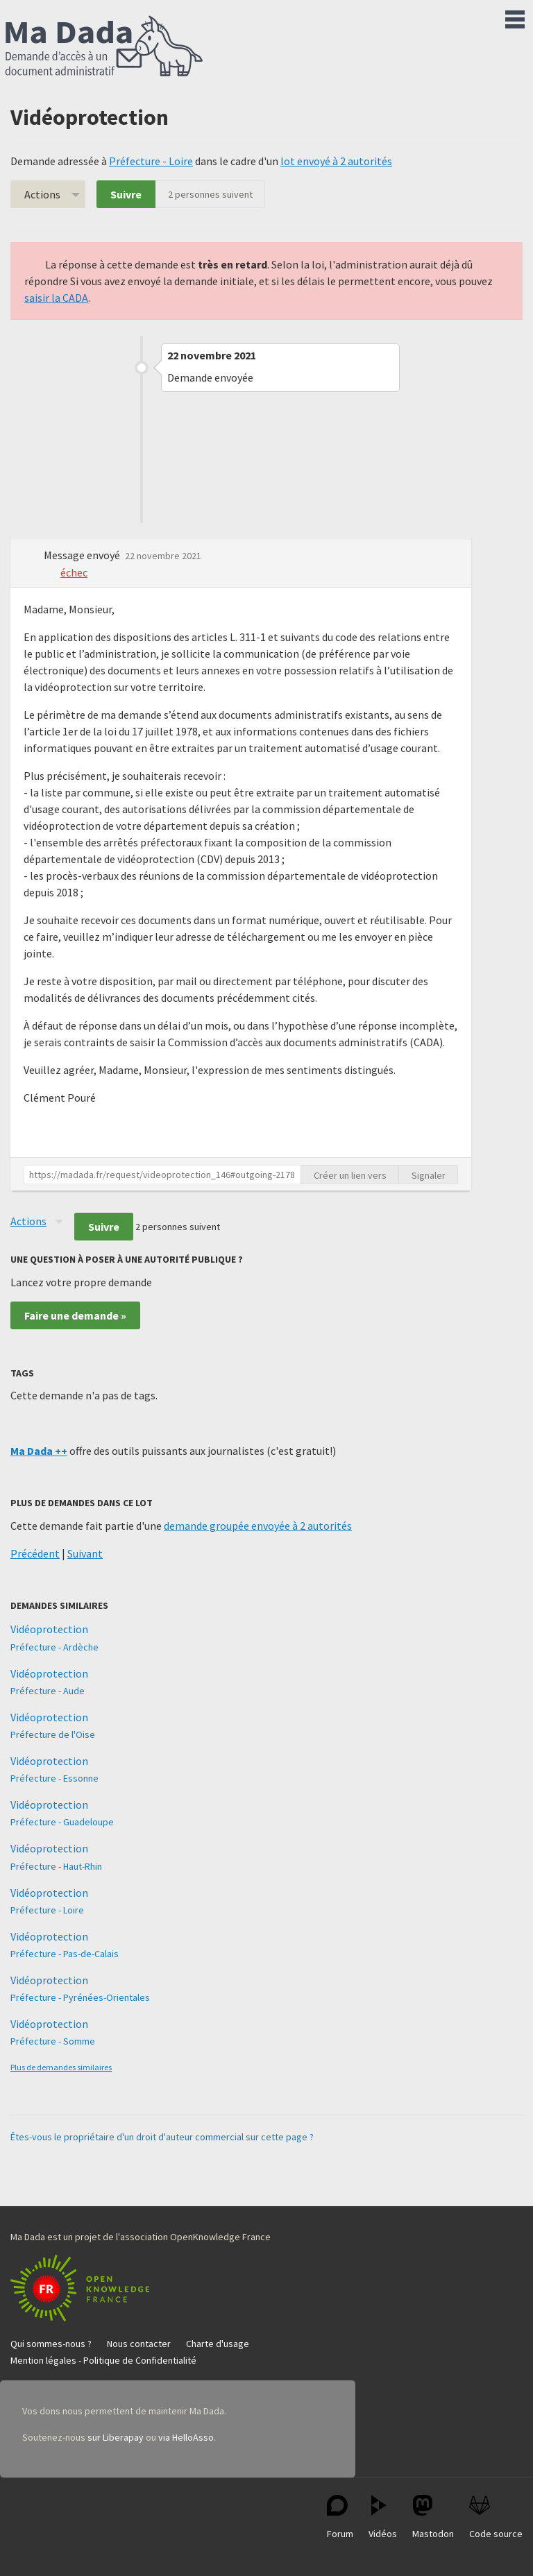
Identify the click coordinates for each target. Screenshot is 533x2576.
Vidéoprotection (49, 1629)
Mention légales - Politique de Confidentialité (103, 2360)
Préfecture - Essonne (54, 1778)
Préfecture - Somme (52, 2041)
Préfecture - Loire (151, 161)
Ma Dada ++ (38, 1451)
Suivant (85, 1553)
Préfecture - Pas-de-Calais (64, 1953)
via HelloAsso (186, 2437)
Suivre (126, 194)
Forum (340, 2517)
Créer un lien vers (350, 1175)
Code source (496, 2517)
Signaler (429, 1175)
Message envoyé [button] (83, 555)
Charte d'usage (217, 2343)
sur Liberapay (115, 2437)
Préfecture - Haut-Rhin (56, 1866)
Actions (42, 194)
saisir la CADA (56, 298)
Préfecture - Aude (47, 1690)
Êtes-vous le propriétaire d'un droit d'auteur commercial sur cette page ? (162, 2137)
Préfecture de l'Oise (52, 1734)
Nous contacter (139, 2343)
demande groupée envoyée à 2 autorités (258, 1526)
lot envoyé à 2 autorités (336, 161)
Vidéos (383, 2517)
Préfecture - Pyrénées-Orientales (80, 1997)
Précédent (35, 1553)
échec (73, 572)
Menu (515, 16)
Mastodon (433, 2517)
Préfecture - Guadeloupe (62, 1822)
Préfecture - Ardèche (54, 1647)
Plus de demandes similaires (61, 2067)
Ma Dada (104, 47)
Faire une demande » (75, 1315)
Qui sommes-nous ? (51, 2343)
